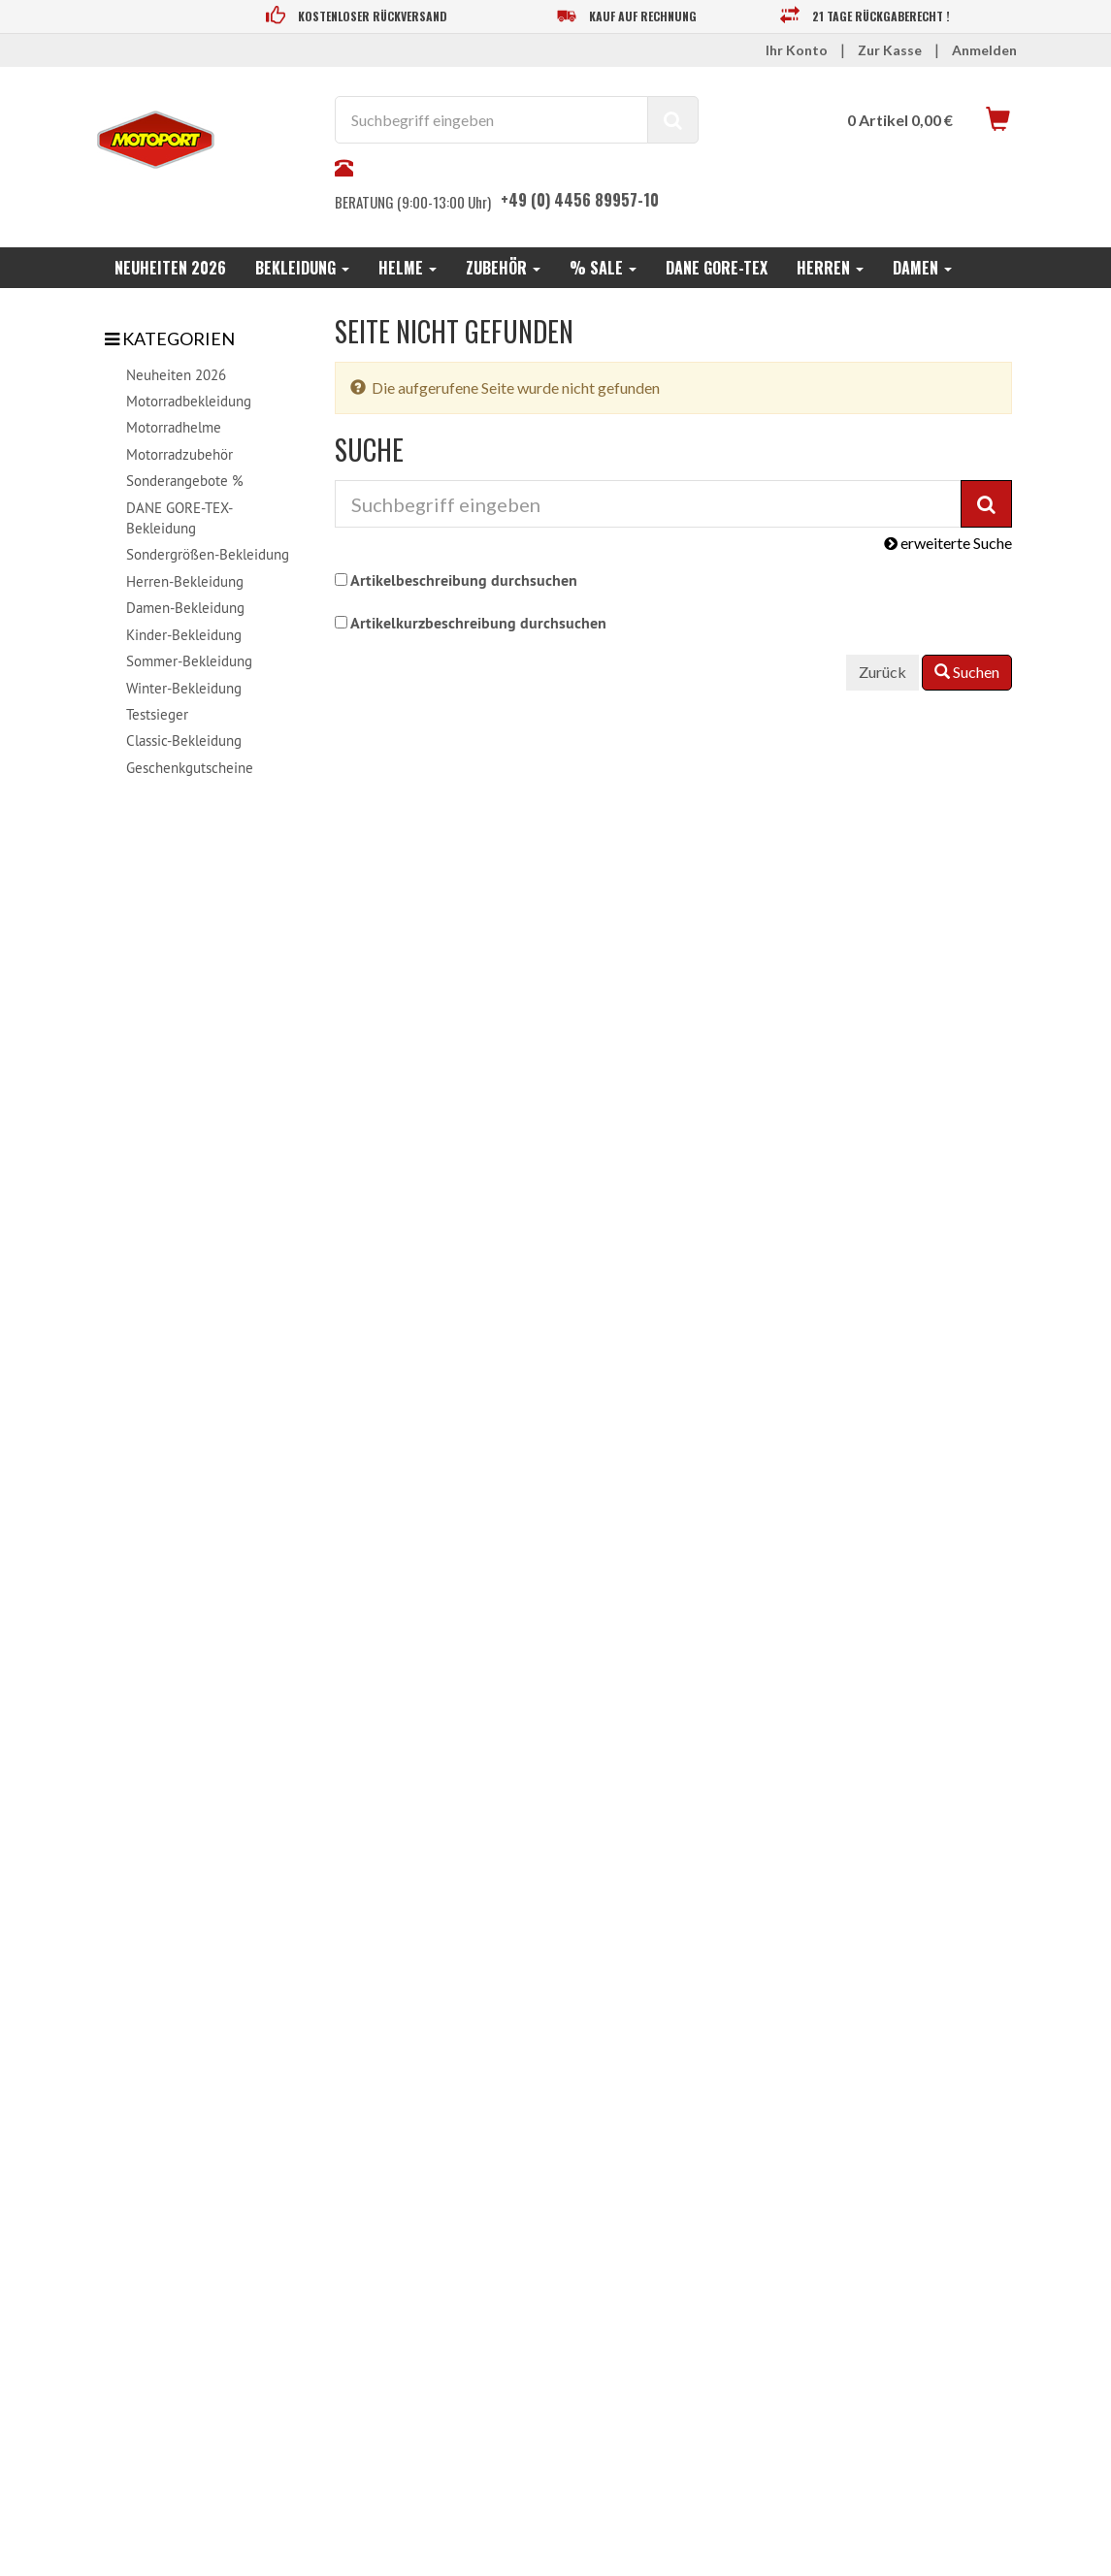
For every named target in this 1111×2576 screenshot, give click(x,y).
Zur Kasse (890, 50)
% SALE (603, 267)
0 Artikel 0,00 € (900, 120)
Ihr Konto (797, 50)
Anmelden (984, 50)
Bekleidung (302, 267)
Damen (922, 267)
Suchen (966, 671)
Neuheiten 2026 (170, 267)
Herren (830, 267)
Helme (407, 267)
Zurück (882, 671)
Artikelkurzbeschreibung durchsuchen (478, 623)
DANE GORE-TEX (717, 267)
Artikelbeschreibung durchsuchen (463, 580)
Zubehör (503, 267)
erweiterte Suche (948, 542)
